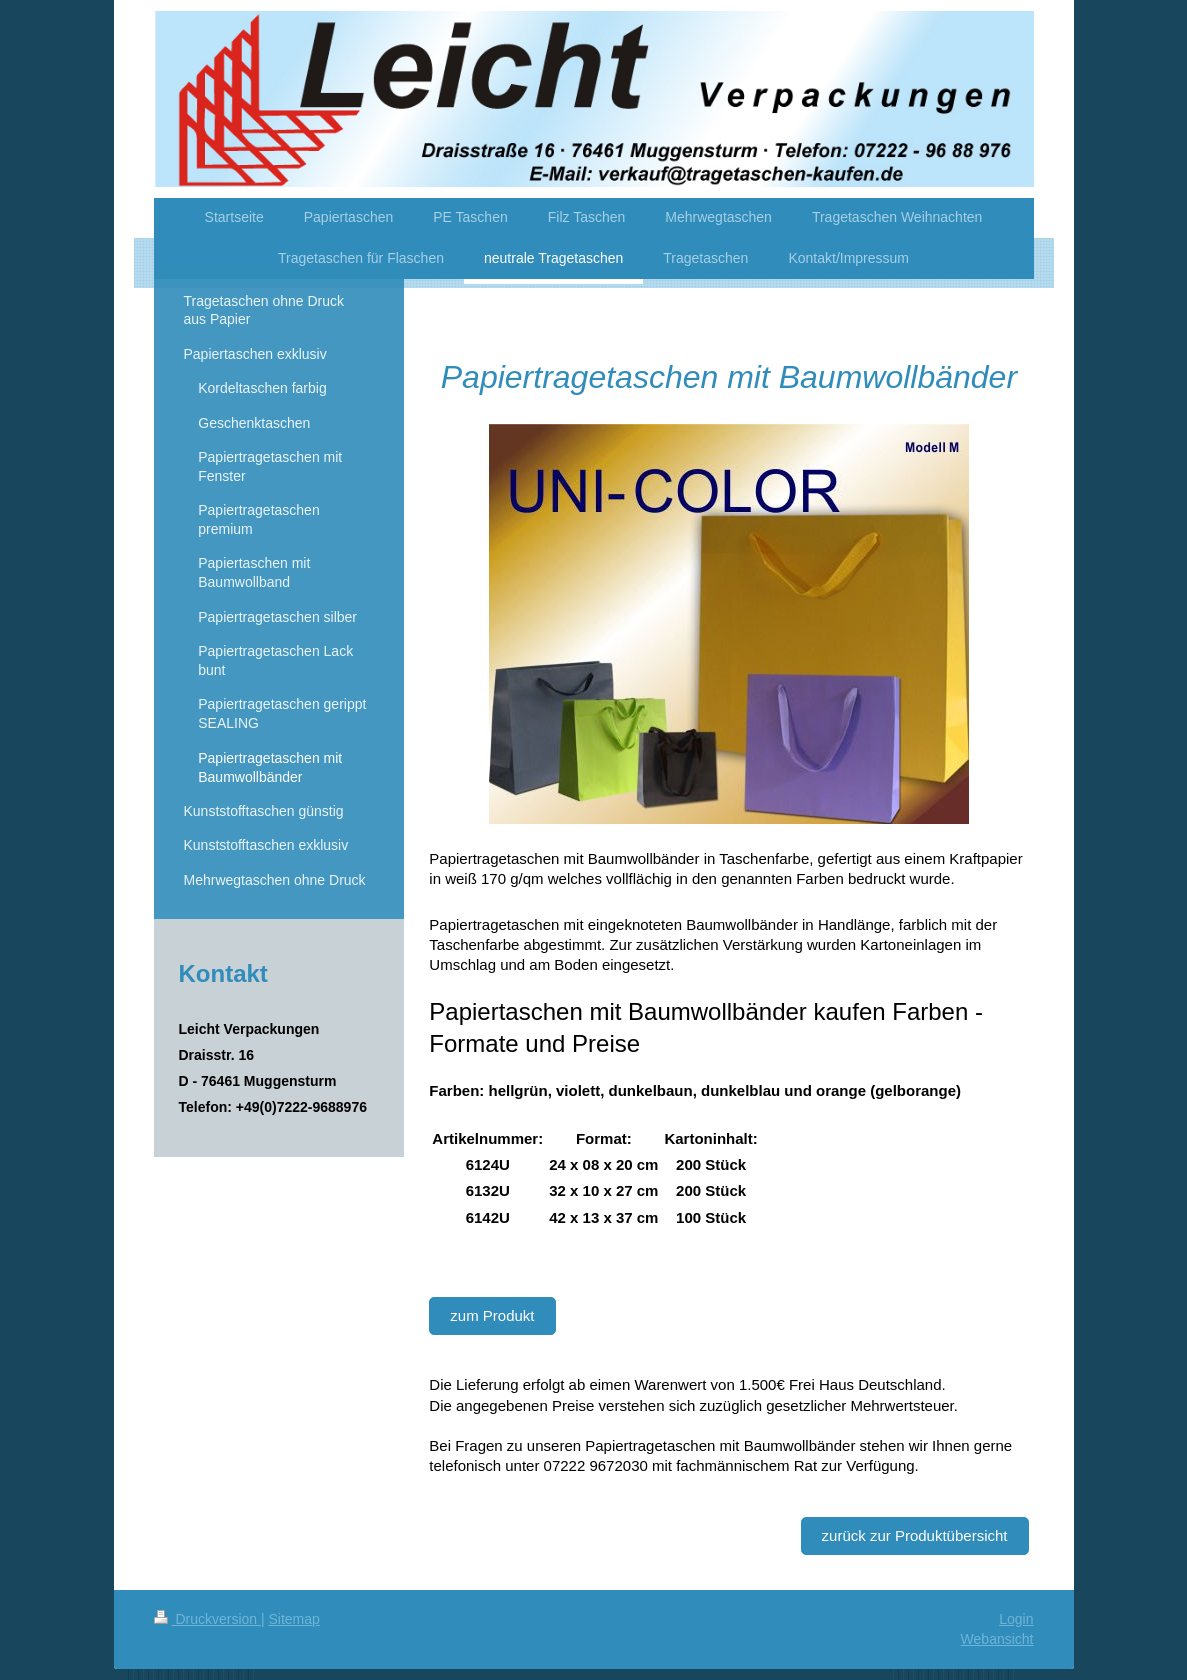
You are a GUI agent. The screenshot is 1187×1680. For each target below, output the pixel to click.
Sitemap (294, 1619)
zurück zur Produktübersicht (915, 1535)
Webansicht (997, 1639)
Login (1016, 1619)
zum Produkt (492, 1315)
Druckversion (207, 1619)
